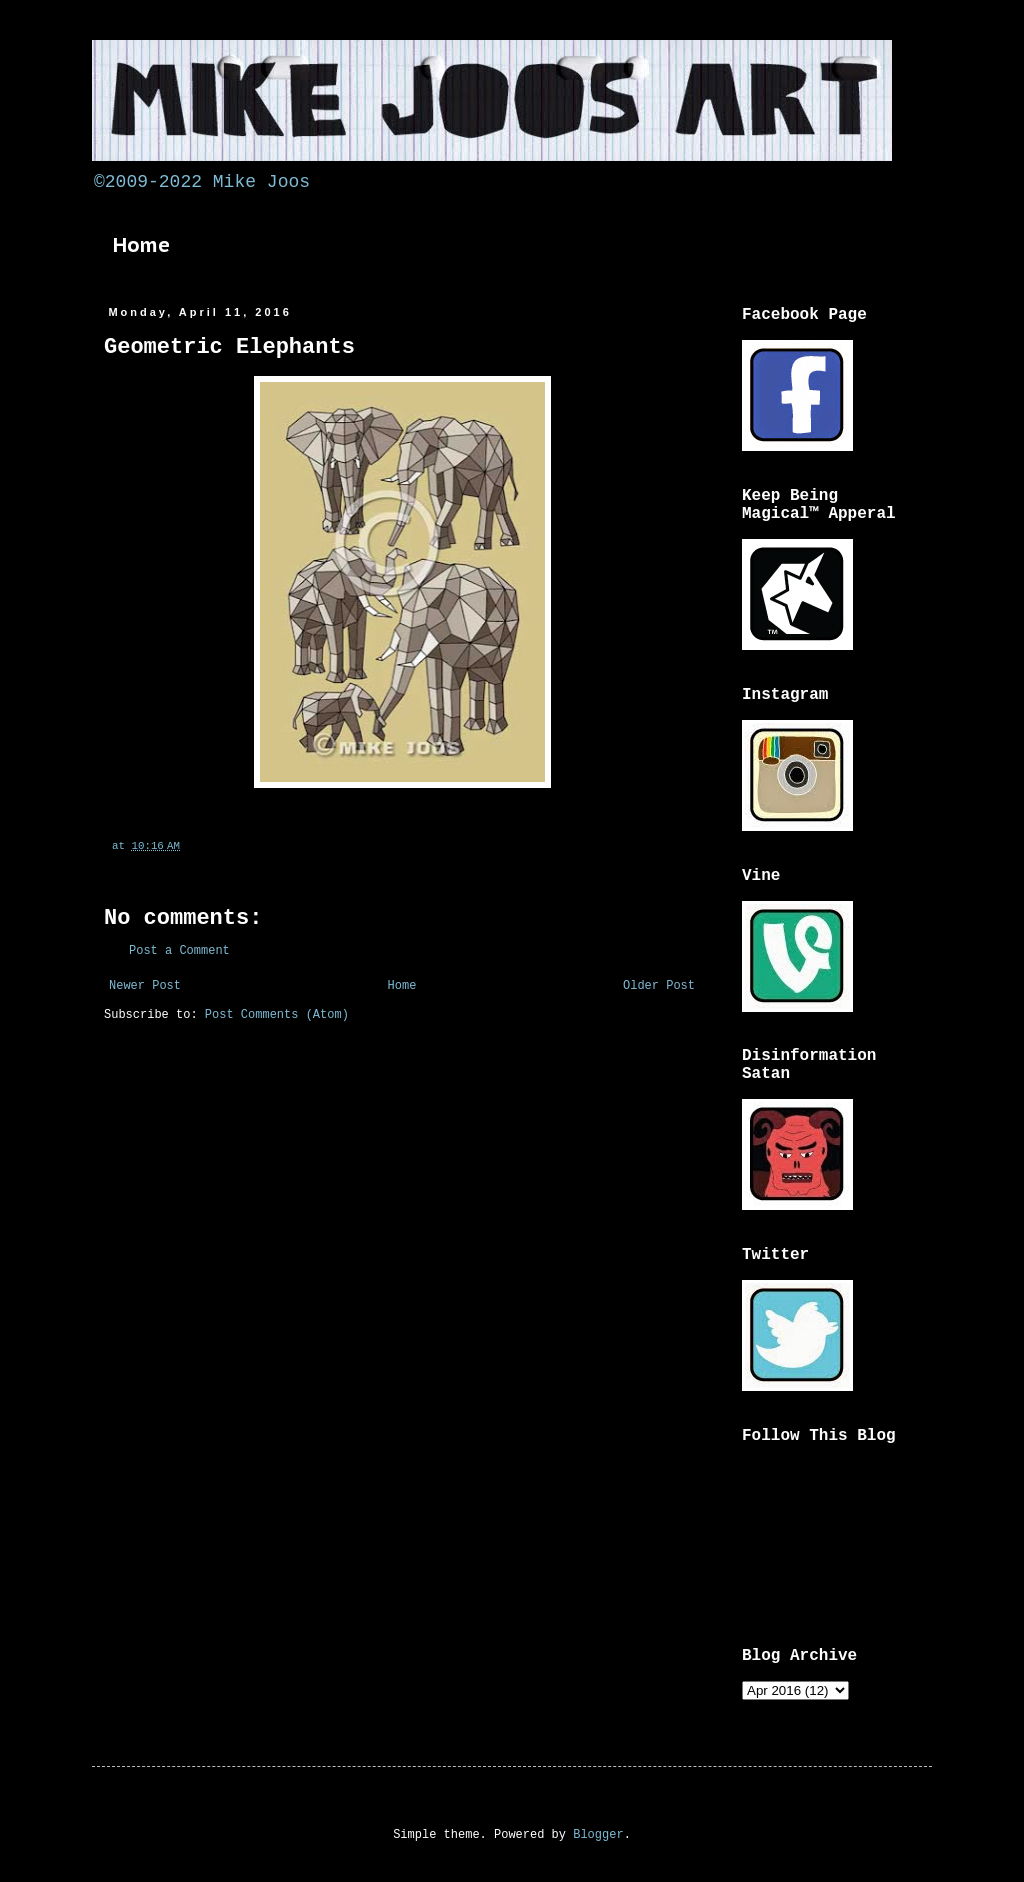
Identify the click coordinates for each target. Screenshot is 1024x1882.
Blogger (598, 1835)
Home (141, 245)
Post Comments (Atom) (277, 1015)
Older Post (659, 986)
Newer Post (145, 986)
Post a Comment (179, 951)
